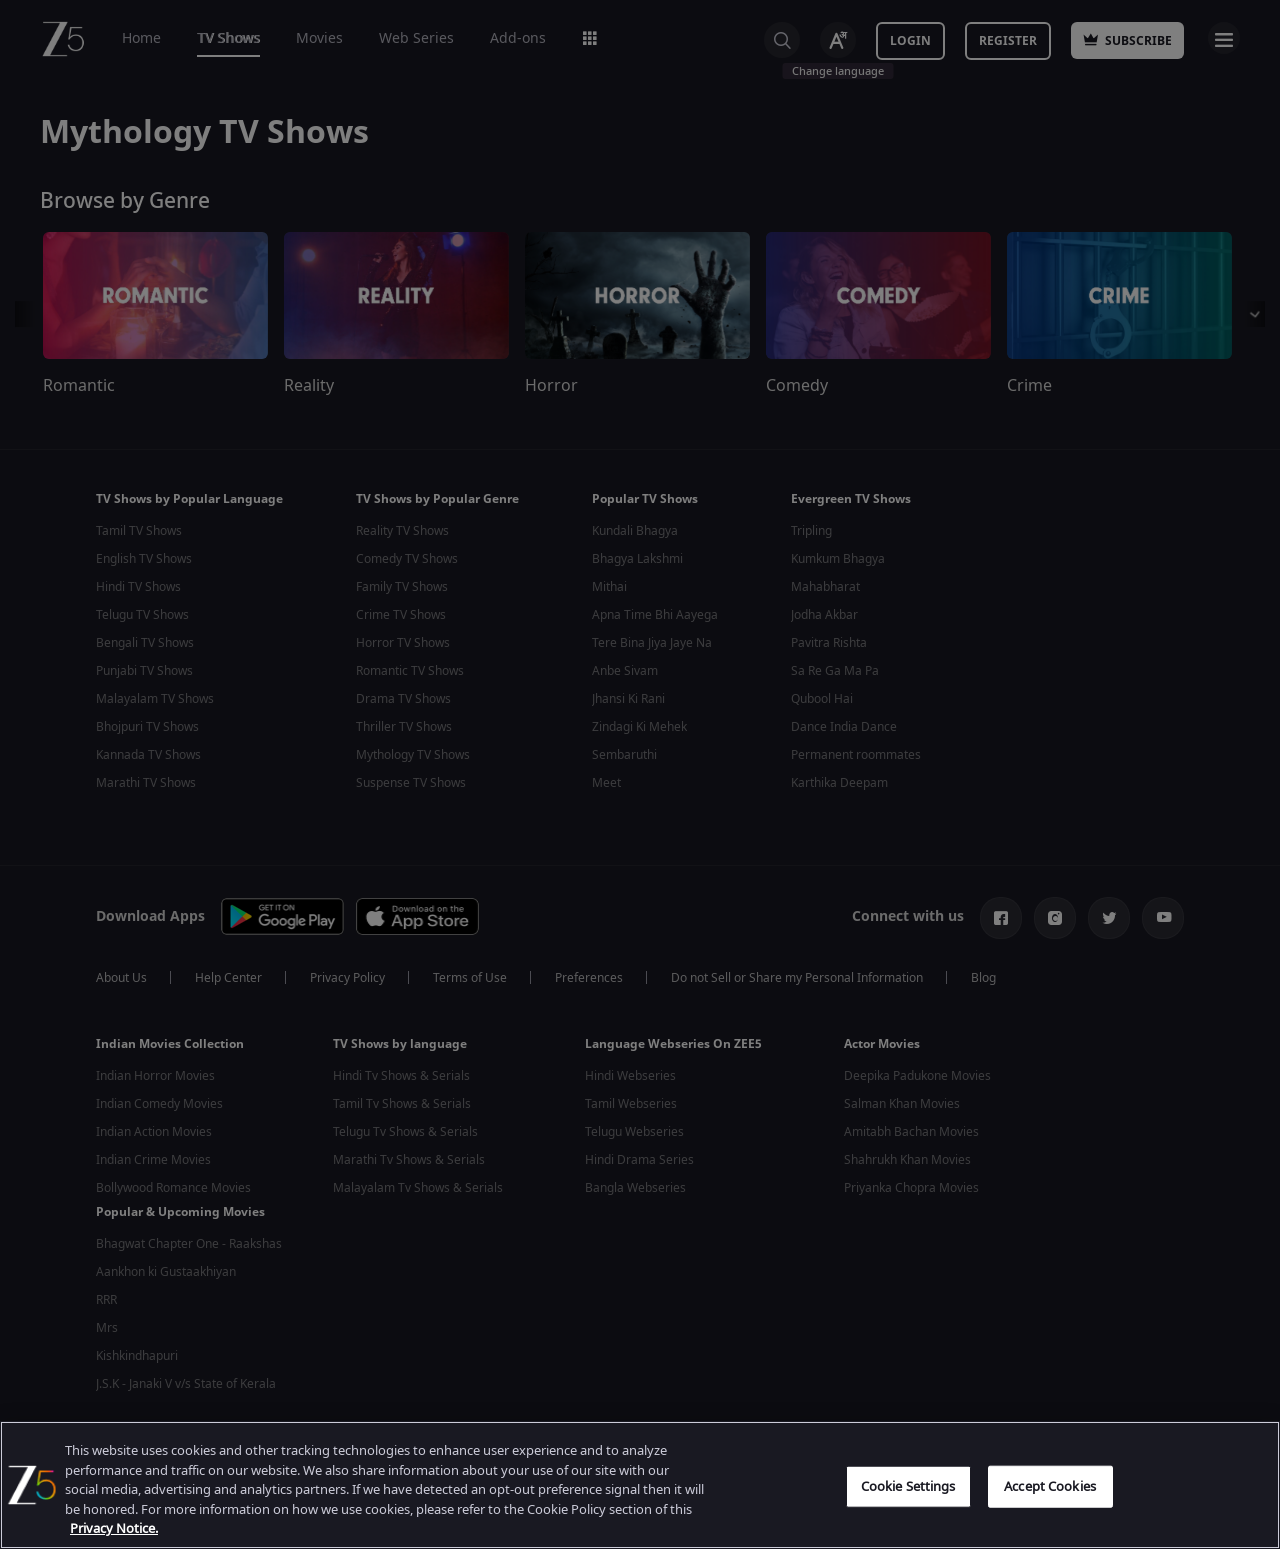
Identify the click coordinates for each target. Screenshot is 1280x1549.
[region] (640, 1485)
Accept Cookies (1050, 1486)
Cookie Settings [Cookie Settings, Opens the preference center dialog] (908, 1486)
